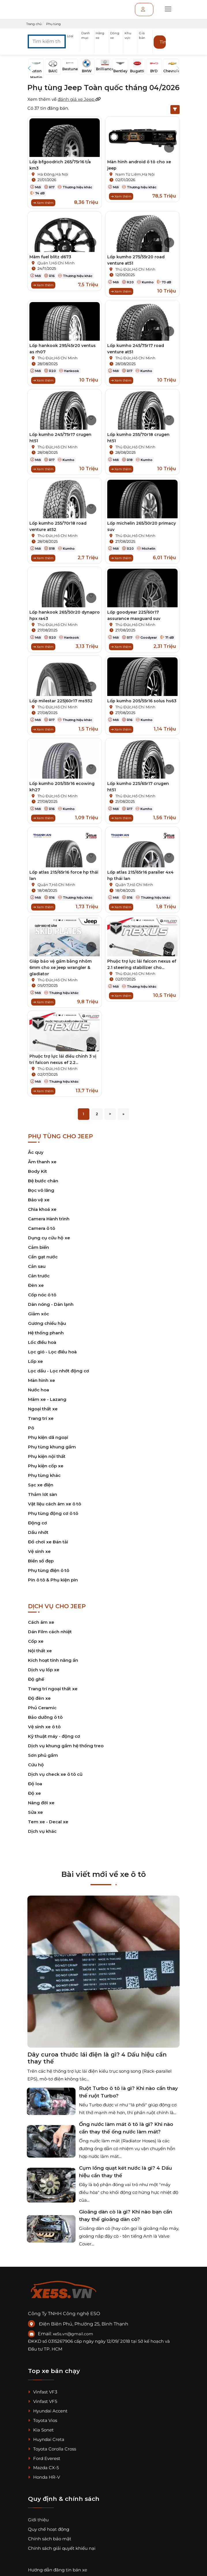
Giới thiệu (38, 2519)
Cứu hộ (36, 1764)
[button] (73, 42)
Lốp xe (35, 1361)
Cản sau (37, 1266)
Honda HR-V (44, 2477)
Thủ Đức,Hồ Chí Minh (135, 269)
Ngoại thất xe (43, 1409)
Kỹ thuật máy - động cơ (54, 1736)
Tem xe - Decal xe (48, 1821)
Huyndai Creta (46, 2439)
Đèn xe (36, 1285)
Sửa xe (35, 1812)
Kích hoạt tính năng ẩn (53, 1660)
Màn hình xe (41, 1380)
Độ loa (35, 1783)
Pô (31, 1428)
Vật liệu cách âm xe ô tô (54, 1504)
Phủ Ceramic (42, 1707)
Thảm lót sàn (42, 1494)
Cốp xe (36, 1641)
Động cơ (37, 1523)
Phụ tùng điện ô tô (48, 1570)
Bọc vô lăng (41, 1190)
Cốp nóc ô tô (42, 1295)
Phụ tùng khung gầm (52, 1447)
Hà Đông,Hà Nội (52, 174)
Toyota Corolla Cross (52, 2449)
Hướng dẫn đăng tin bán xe (57, 2570)
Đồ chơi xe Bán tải (48, 1542)
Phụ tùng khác (44, 1475)
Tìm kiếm (163, 42)
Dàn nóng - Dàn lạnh (51, 1304)
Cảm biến (38, 1247)
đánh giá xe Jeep (79, 99)
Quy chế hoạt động (48, 2529)
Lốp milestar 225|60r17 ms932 (61, 700)
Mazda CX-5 (43, 2467)
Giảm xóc (38, 1314)
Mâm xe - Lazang (47, 1399)
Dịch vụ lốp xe (43, 1669)
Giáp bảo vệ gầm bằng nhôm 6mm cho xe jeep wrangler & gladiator (60, 967)
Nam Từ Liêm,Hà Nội (135, 174)
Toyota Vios (42, 2420)
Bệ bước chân (43, 1180)
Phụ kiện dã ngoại (48, 1437)
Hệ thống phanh (46, 1333)
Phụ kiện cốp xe (45, 1466)
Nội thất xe (40, 1650)
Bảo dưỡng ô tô (45, 1717)
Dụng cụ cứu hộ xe (49, 1237)
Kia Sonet (41, 2430)
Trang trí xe (41, 1418)
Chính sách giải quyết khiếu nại (61, 2548)
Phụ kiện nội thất (46, 1456)
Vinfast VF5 (42, 2401)
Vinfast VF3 (42, 2392)
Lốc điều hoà (42, 1342)
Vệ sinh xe (39, 1551)
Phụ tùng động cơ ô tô (53, 1513)
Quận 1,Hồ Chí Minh (56, 263)
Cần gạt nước (43, 1256)
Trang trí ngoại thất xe (53, 1688)
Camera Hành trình (48, 1218)
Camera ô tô (41, 1228)
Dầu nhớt (38, 1532)
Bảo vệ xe (39, 1199)
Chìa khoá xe (42, 1209)
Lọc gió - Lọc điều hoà (52, 1352)
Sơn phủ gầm (43, 1755)
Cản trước (39, 1275)
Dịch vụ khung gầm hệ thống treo (65, 1745)
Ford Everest (44, 2458)
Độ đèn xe (39, 1698)
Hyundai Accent (47, 2411)
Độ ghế (36, 1679)
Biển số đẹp (41, 1561)
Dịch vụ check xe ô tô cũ (55, 1774)
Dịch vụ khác (42, 1831)
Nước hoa (38, 1390)
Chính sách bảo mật (49, 2538)
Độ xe (34, 1793)
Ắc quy (36, 1152)
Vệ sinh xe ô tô (44, 1726)
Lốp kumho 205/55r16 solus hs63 (141, 700)
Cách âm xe (41, 1622)
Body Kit (37, 1171)
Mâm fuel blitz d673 (50, 256)
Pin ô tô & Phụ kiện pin (53, 1580)
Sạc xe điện (40, 1485)
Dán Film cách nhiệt (50, 1631)
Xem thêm (43, 203)
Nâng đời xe (41, 1802)
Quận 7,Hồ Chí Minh (56, 884)
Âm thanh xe (42, 1161)
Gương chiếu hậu (47, 1323)
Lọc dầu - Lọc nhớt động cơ (58, 1371)
